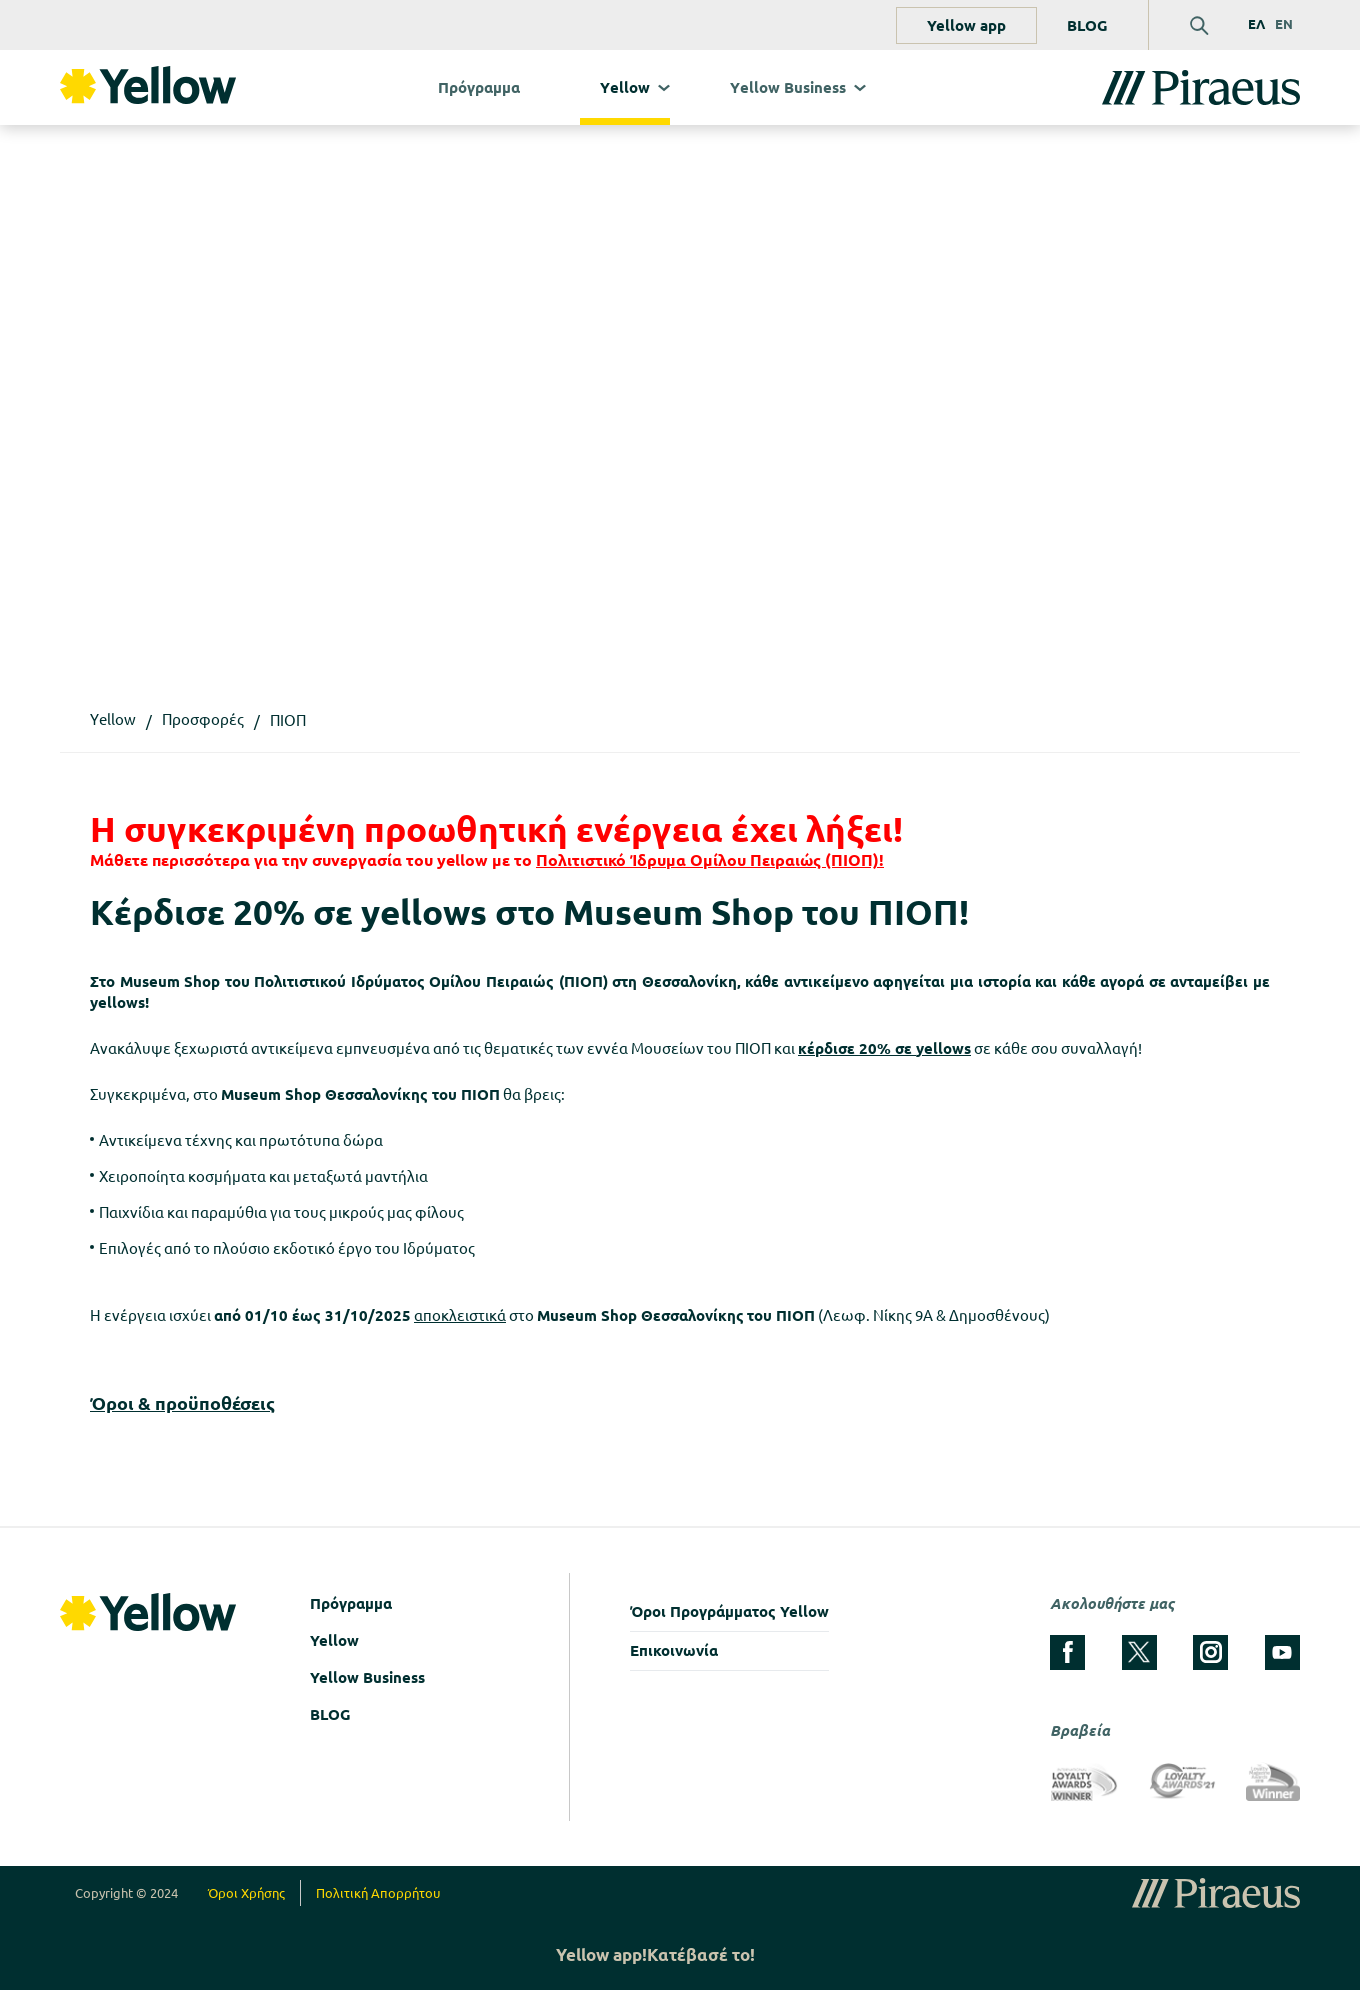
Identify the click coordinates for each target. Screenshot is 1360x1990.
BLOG (1087, 25)
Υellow (625, 87)
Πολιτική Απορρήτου (378, 1893)
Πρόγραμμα (479, 87)
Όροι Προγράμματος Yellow (729, 1611)
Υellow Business (788, 87)
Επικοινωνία (674, 1650)
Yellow (334, 1640)
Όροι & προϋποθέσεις (182, 1403)
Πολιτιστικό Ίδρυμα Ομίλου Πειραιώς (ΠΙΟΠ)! (710, 860)
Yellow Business (367, 1677)
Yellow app (966, 25)
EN (1284, 24)
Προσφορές (203, 719)
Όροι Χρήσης (246, 1893)
